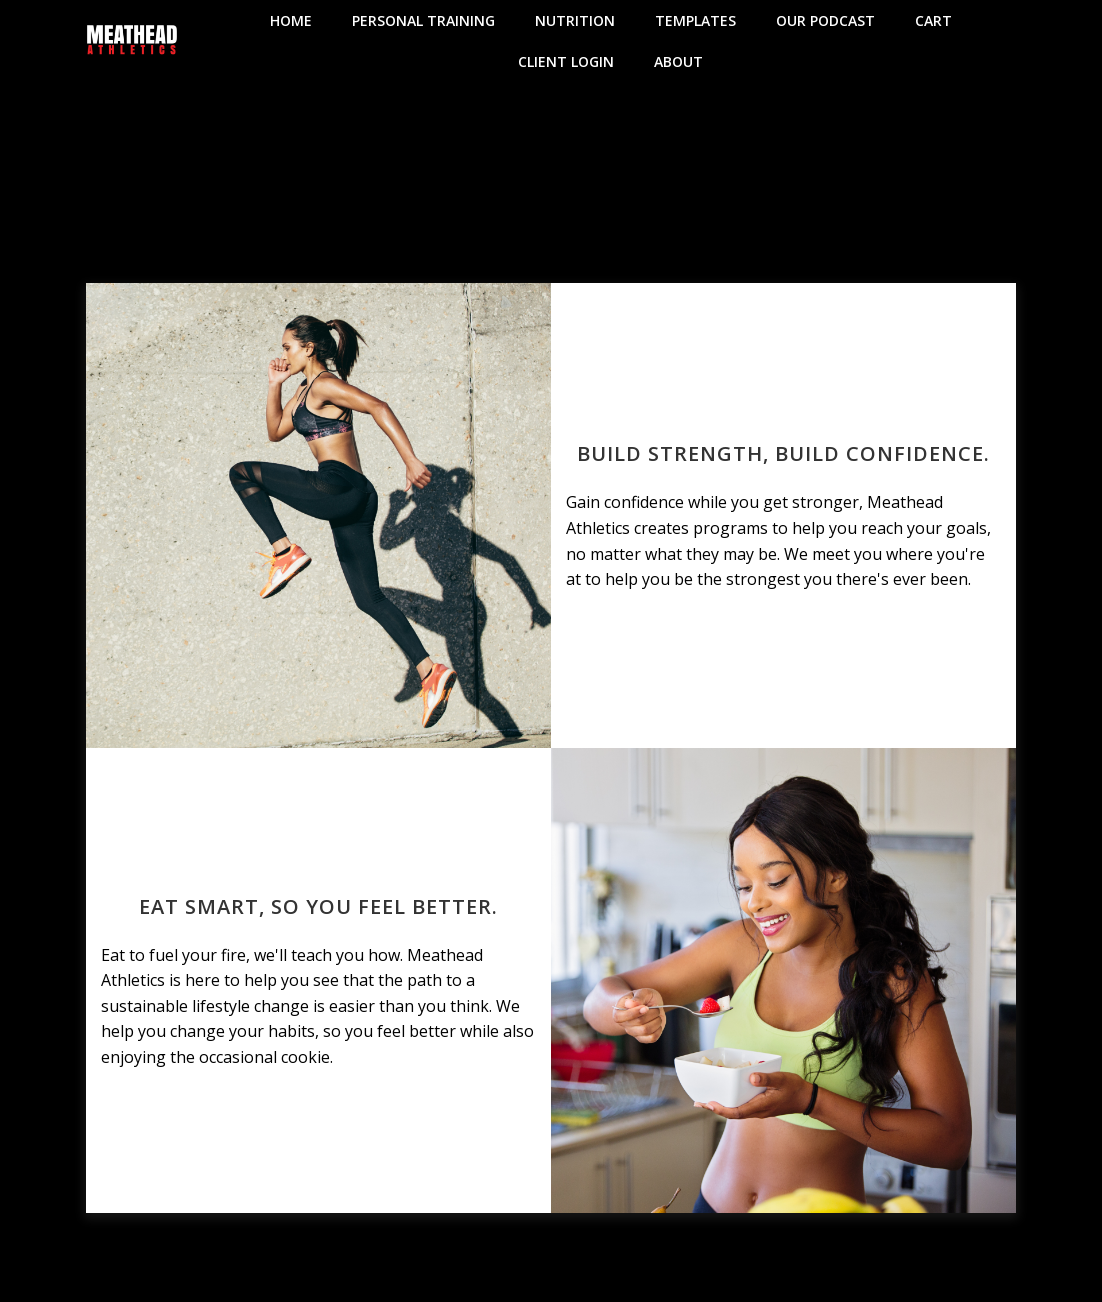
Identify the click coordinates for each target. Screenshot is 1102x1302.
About (678, 61)
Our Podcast (825, 20)
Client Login (566, 61)
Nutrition (575, 20)
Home (291, 20)
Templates (695, 20)
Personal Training (423, 20)
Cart (933, 20)
